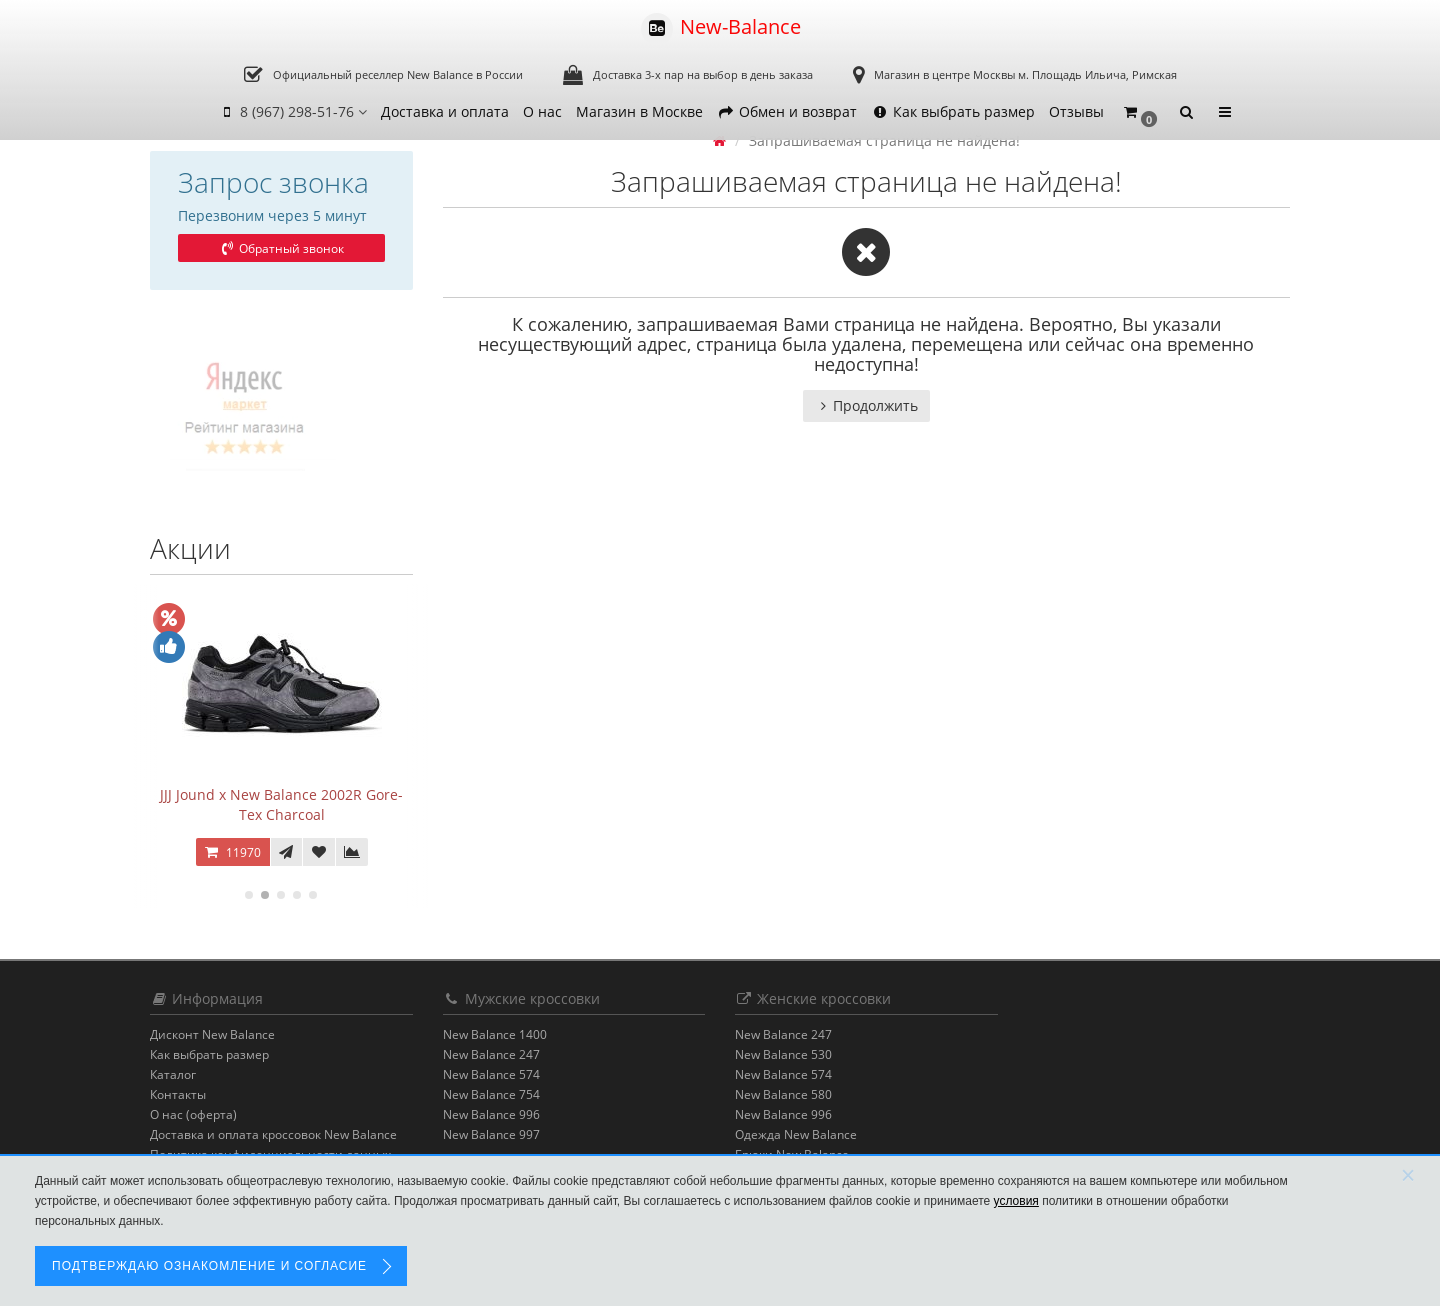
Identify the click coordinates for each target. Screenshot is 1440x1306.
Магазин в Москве (639, 111)
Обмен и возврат (787, 111)
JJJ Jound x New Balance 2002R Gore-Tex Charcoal (281, 804)
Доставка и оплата (445, 111)
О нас (542, 111)
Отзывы (1076, 111)
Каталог (173, 1074)
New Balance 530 (783, 1054)
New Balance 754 (491, 1094)
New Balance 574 (491, 1074)
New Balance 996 (491, 1114)
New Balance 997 (491, 1134)
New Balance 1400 (495, 1034)
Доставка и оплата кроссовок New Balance (273, 1134)
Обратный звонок (281, 248)
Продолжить (866, 405)
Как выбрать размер (953, 111)
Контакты (178, 1094)
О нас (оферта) (193, 1114)
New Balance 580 (783, 1094)
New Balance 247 (491, 1054)
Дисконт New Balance (212, 1034)
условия (1016, 1201)
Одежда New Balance (796, 1134)
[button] (1139, 112)
